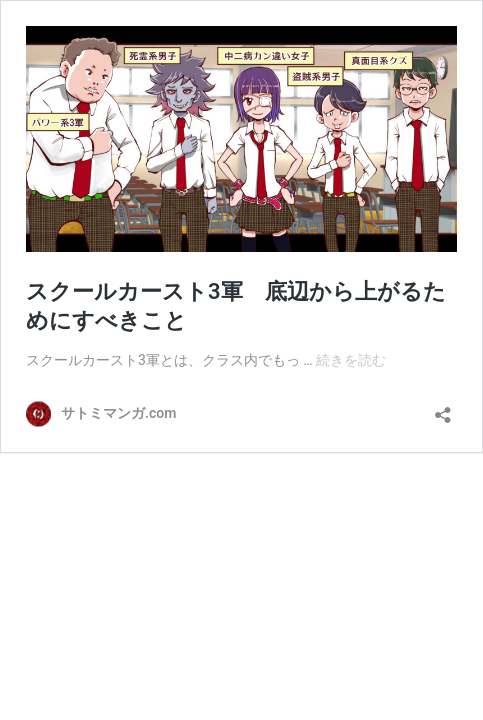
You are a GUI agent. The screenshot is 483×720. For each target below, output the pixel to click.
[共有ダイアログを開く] (443, 408)
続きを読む (351, 360)
